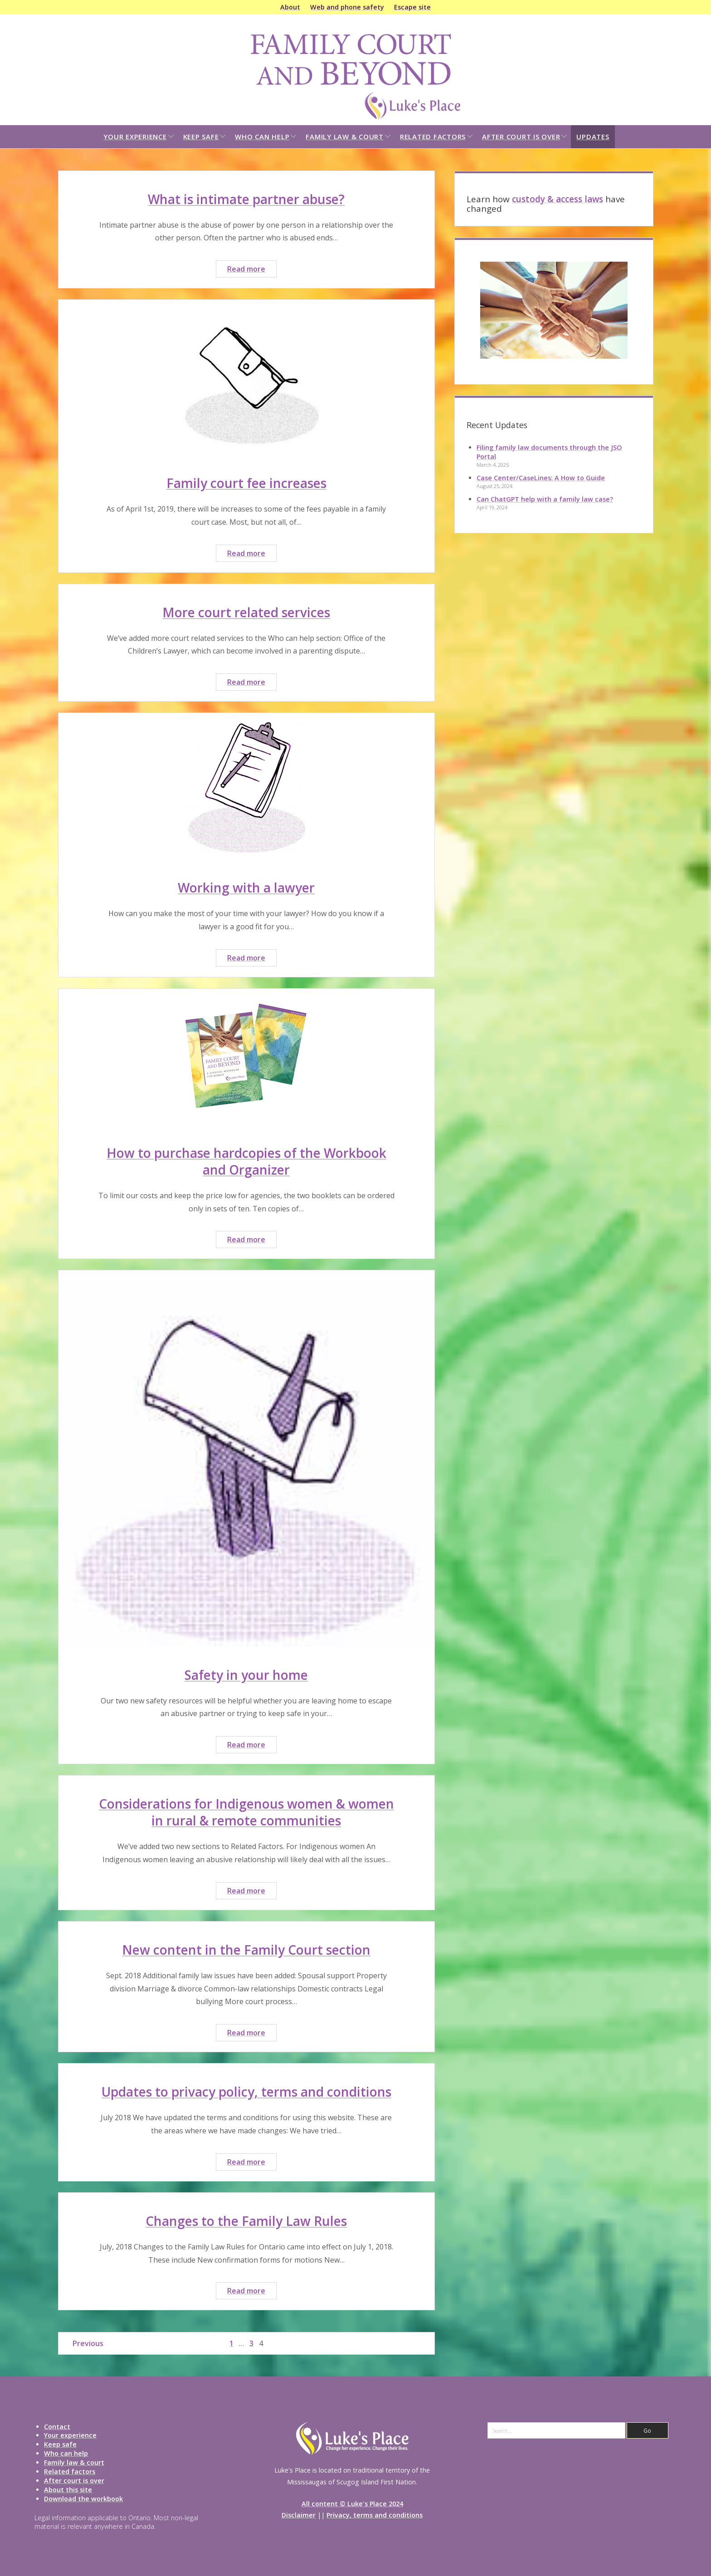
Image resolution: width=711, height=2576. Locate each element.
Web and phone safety (347, 7)
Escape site (412, 7)
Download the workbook (83, 2498)
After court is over (521, 136)
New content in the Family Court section (246, 1949)
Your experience (134, 136)
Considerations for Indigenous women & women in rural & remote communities (246, 1812)
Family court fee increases (246, 483)
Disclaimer (299, 2515)
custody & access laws (557, 199)
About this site (68, 2489)
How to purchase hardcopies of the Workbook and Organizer (246, 1161)
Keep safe (201, 136)
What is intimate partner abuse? (246, 199)
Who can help (262, 136)
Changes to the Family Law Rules (246, 2221)
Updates (592, 136)
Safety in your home (246, 1674)
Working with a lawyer (246, 887)
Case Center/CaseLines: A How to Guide (541, 477)
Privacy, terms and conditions (374, 2515)
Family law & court (345, 136)
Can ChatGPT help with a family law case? (545, 499)
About (290, 7)
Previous (88, 2343)
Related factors (433, 136)
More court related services (246, 612)
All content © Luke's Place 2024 (352, 2503)
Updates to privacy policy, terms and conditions (246, 2091)
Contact (57, 2426)
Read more (251, 270)
